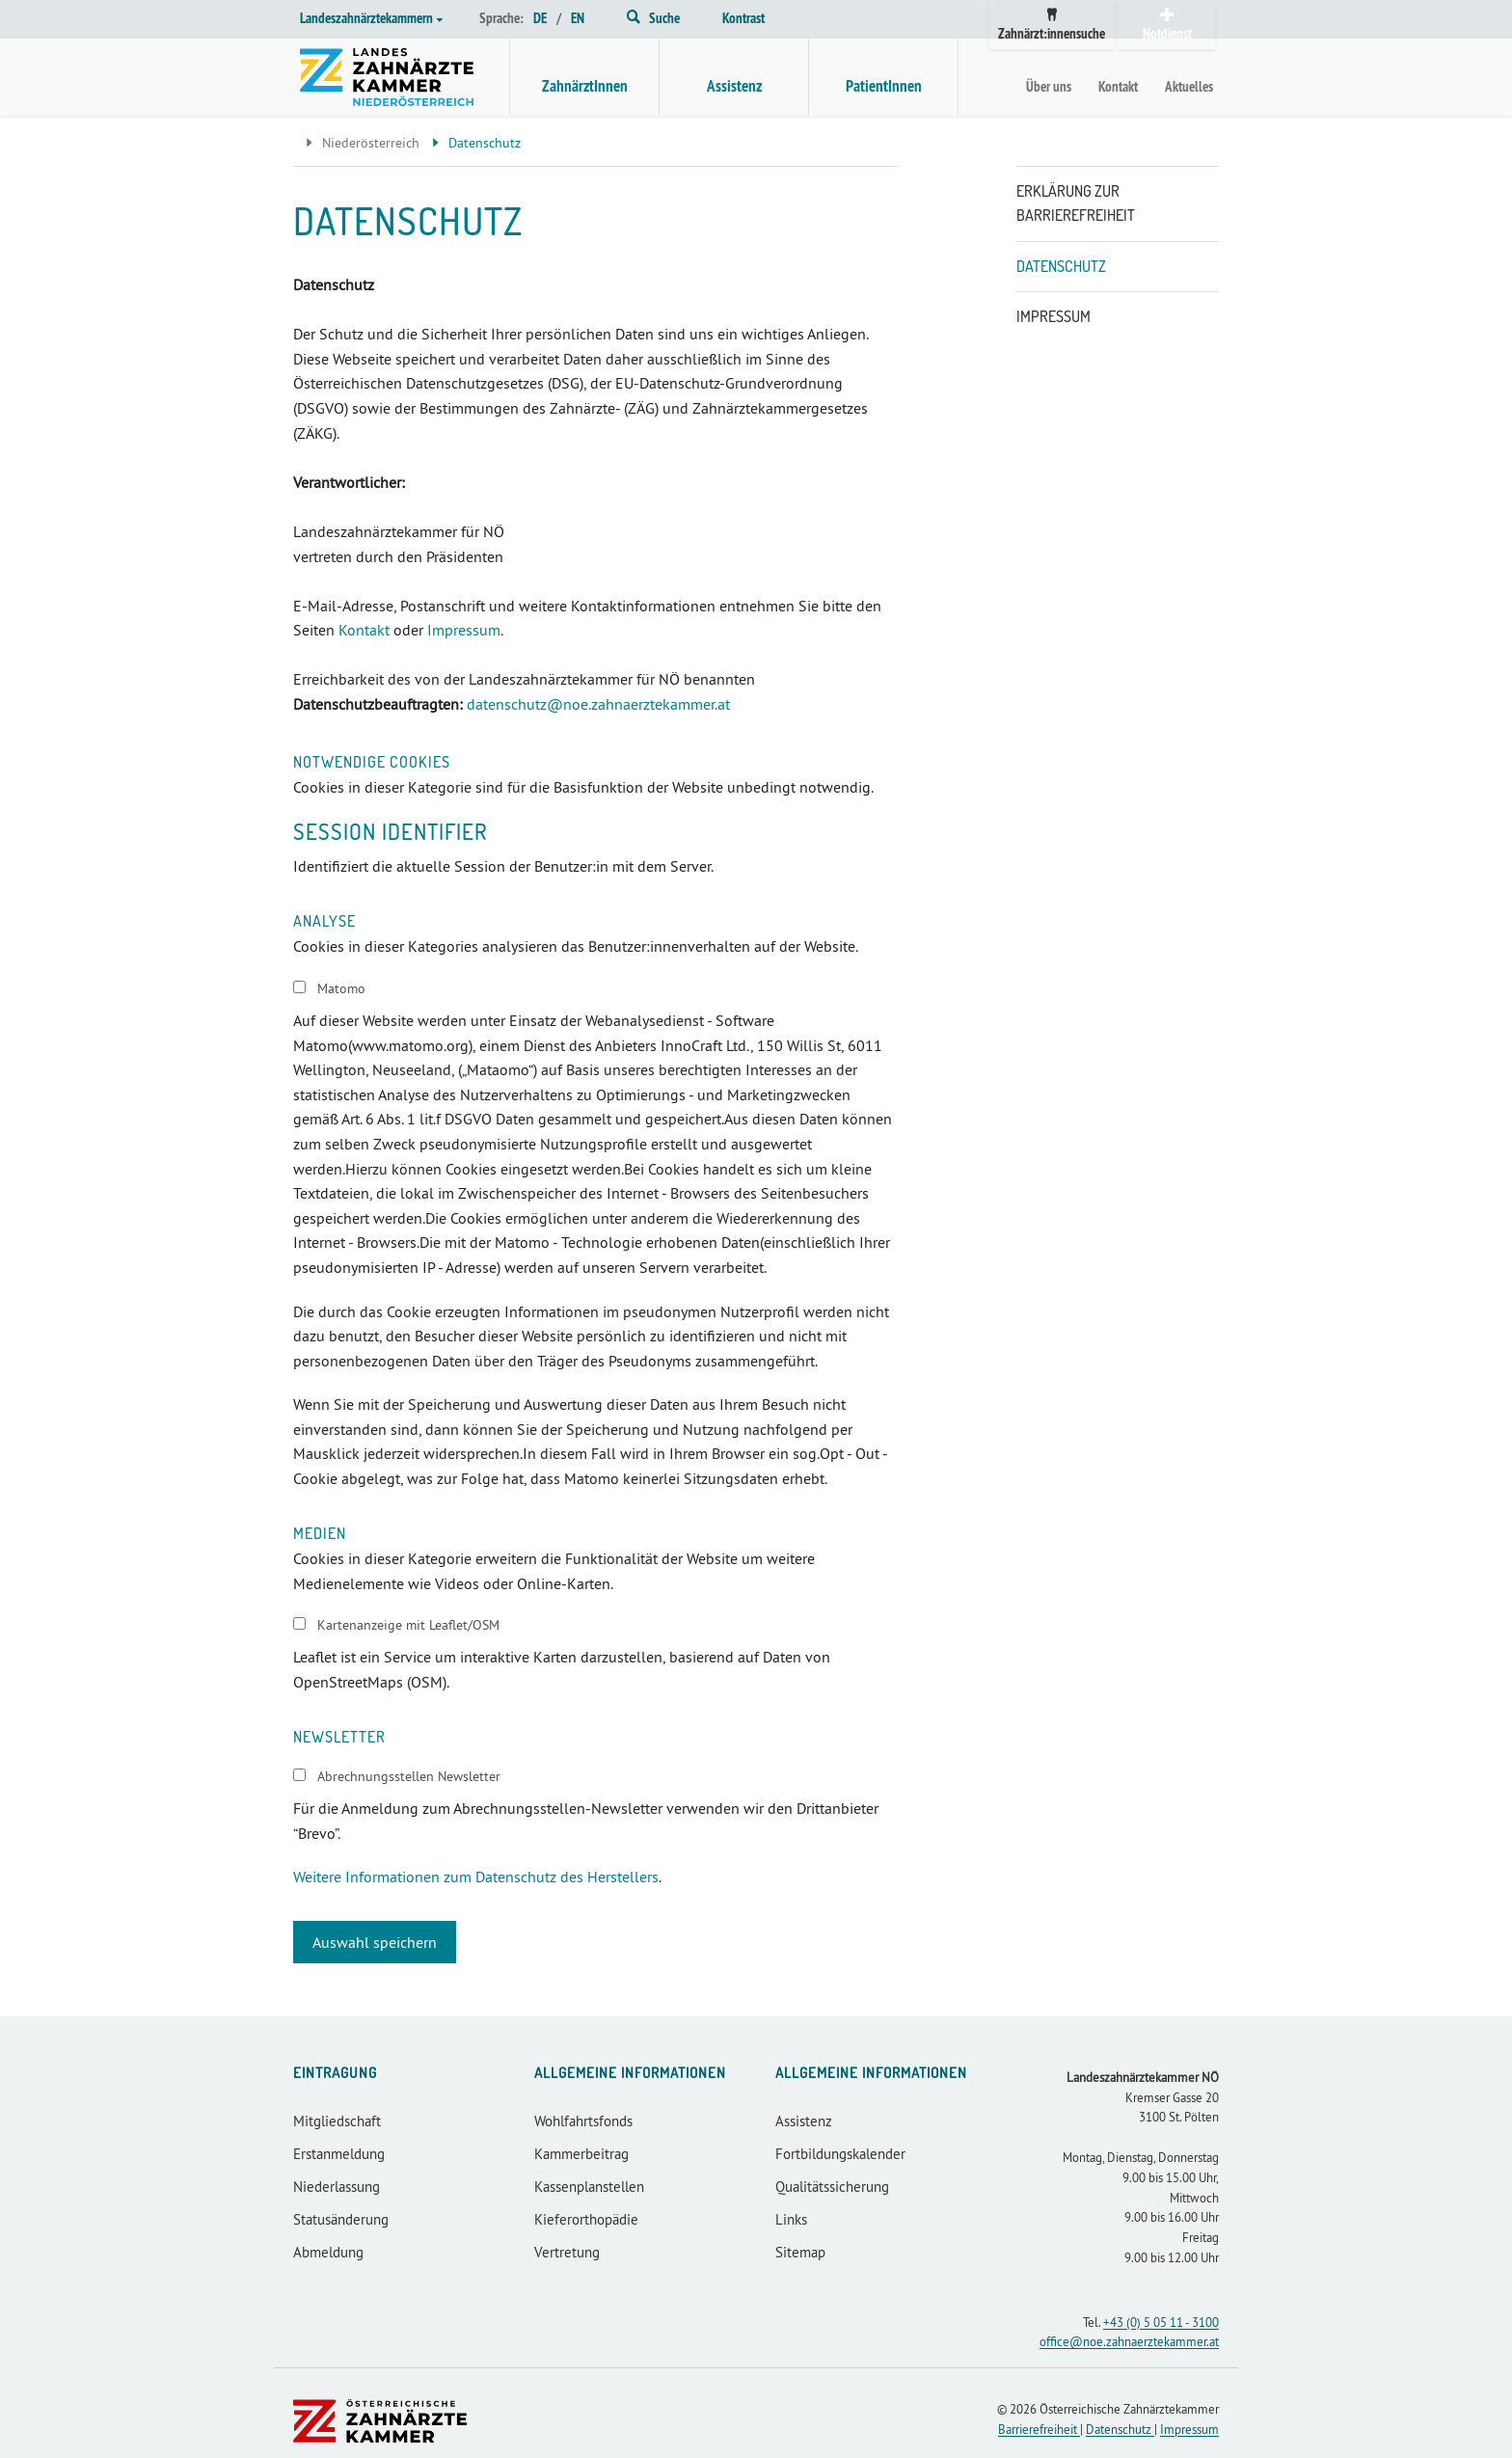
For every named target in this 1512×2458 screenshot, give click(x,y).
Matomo (341, 988)
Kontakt (1118, 86)
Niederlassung (336, 2186)
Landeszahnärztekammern (372, 18)
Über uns (1048, 86)
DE (540, 18)
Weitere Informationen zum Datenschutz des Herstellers (476, 1876)
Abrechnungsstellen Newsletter (408, 1776)
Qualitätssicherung (832, 2186)
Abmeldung (328, 2252)
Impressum (463, 629)
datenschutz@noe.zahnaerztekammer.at (598, 704)
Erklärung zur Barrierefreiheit (1075, 203)
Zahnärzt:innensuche (1051, 25)
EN (577, 18)
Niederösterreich (360, 142)
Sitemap (800, 2252)
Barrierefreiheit (1039, 2429)
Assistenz (734, 85)
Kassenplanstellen (589, 2186)
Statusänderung (341, 2219)
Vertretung (567, 2252)
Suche (653, 18)
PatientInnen (884, 85)
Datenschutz (1061, 266)
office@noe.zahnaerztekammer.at (1129, 2341)
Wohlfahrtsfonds (583, 2121)
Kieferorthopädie (586, 2219)
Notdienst (1166, 25)
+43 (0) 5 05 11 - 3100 (1161, 2322)
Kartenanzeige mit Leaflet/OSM (408, 1625)
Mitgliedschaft (337, 2121)
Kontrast (743, 18)
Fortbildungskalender (840, 2154)
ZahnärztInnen (585, 85)
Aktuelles (1189, 86)
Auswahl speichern (374, 1942)
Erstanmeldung (339, 2154)
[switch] (299, 987)
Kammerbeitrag (581, 2154)
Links (791, 2219)
